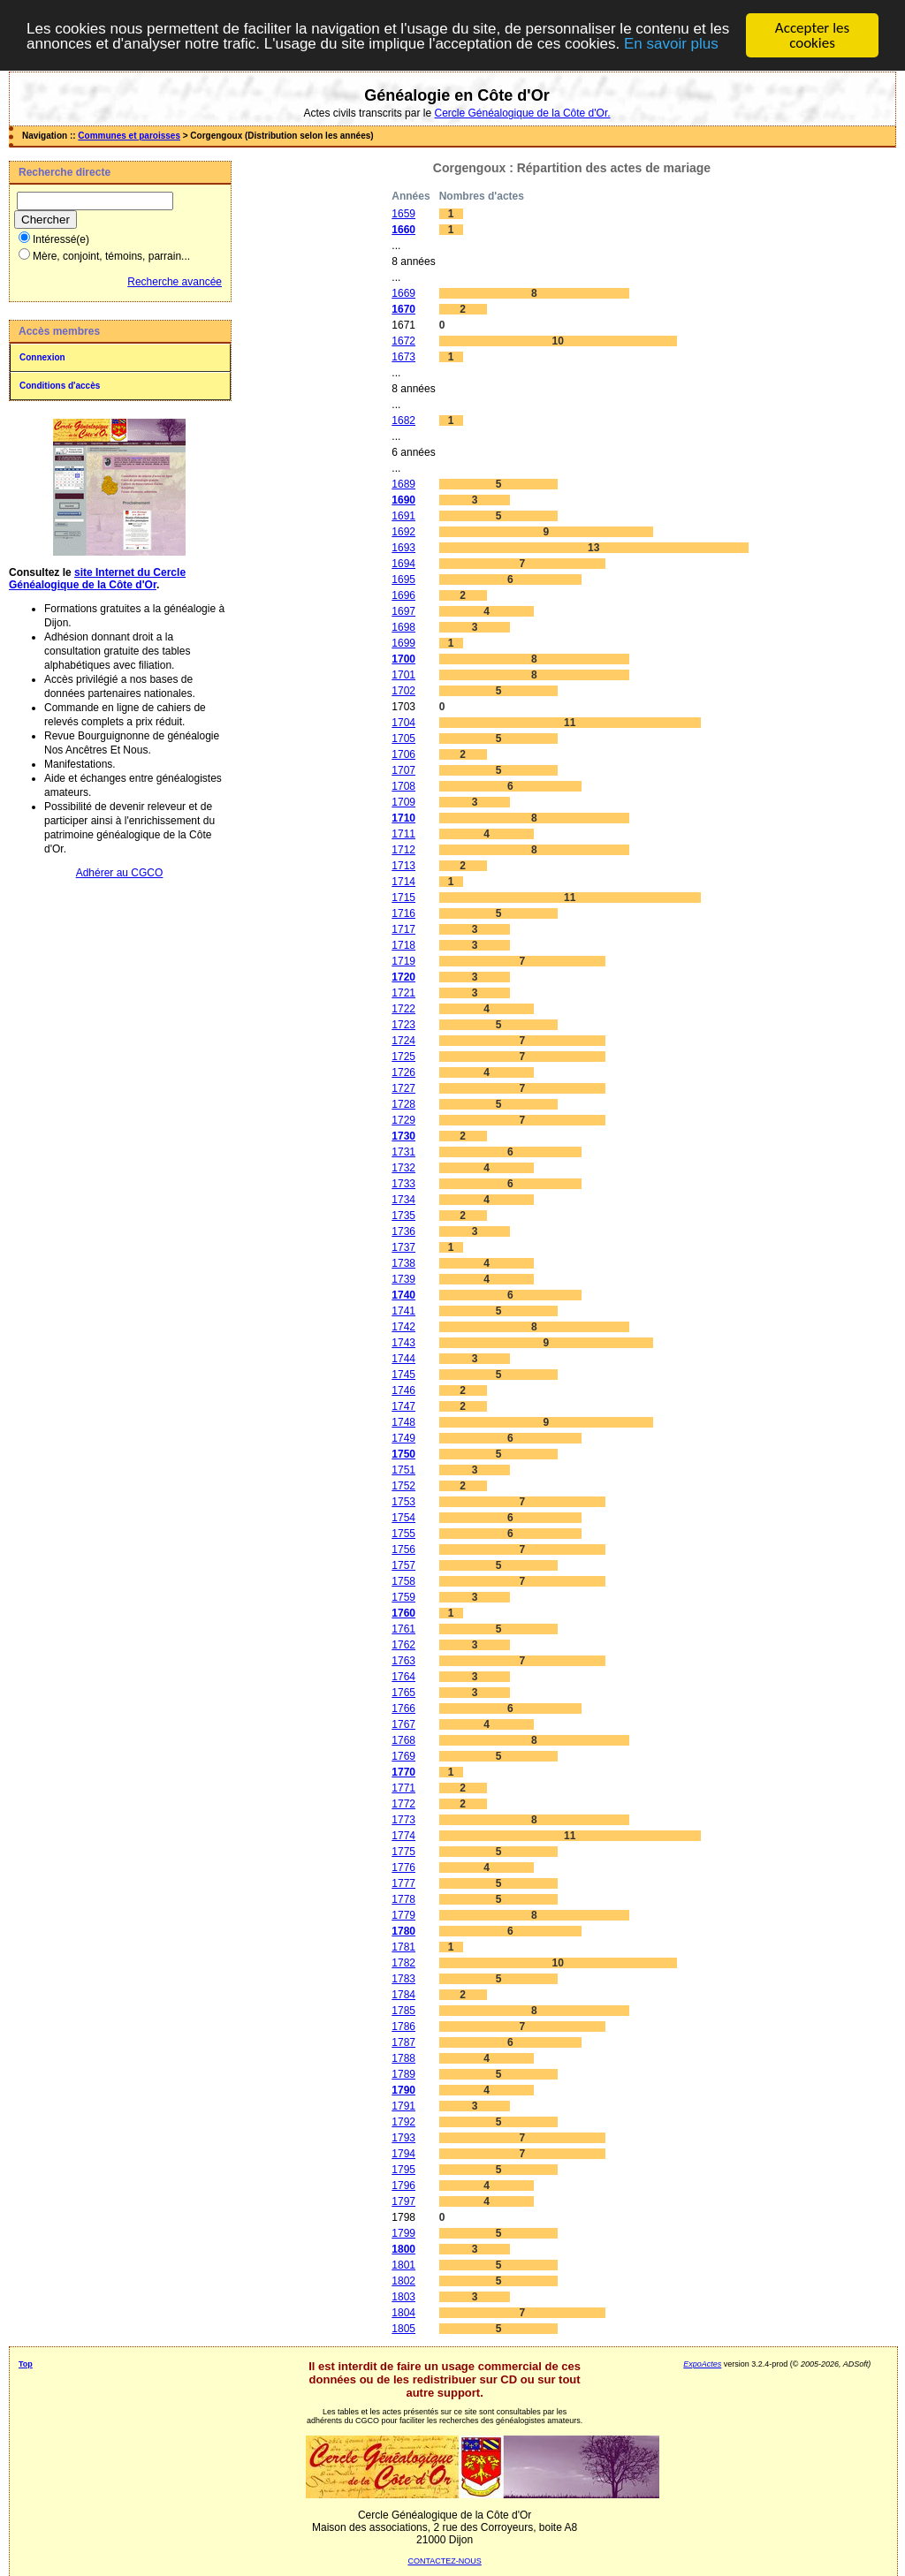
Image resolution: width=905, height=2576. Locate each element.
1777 (403, 1883)
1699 (403, 643)
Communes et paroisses (129, 135)
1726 (403, 1072)
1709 (403, 802)
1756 (403, 1549)
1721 (403, 993)
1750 (403, 1454)
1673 (403, 357)
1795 (403, 2169)
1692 (403, 532)
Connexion (42, 357)
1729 (403, 1120)
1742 (403, 1327)
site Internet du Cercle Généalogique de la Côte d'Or (97, 578)
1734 (403, 1199)
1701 (403, 675)
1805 (403, 2328)
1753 (403, 1502)
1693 (403, 548)
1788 (403, 2058)
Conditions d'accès (59, 385)
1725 (403, 1056)
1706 (403, 754)
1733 (403, 1184)
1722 (403, 1009)
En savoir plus (671, 43)
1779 (403, 1915)
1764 (403, 1677)
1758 (403, 1581)
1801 (403, 2265)
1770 (403, 1772)
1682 (403, 420)
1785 (403, 2010)
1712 (403, 850)
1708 (403, 786)
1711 (403, 834)
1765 (403, 1692)
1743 (403, 1343)
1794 (403, 2154)
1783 (403, 1979)
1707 (403, 770)
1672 (403, 341)
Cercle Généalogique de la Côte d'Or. (522, 113)
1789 (403, 2074)
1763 (403, 1661)
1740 (403, 1295)
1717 (403, 929)
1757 (403, 1565)
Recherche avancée (174, 282)
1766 (403, 1708)
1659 (403, 214)
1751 (403, 1470)
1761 (403, 1629)
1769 (403, 1756)
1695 (403, 579)
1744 (403, 1358)
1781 (403, 1947)
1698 (403, 627)
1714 (403, 881)
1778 (403, 1899)
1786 (403, 2026)
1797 (403, 2201)
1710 (403, 818)
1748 (403, 1422)
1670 (403, 309)
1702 (403, 691)
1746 (403, 1390)
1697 (403, 611)
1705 (403, 738)
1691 (403, 516)
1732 (403, 1168)
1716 (403, 913)
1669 (403, 293)
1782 (403, 1963)
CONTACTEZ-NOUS (444, 2561)
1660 (403, 230)
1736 (403, 1231)
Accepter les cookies (812, 35)
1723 (403, 1025)
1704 (403, 722)
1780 (403, 1931)
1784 (403, 1995)
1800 (403, 2249)
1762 (403, 1645)
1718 (403, 945)
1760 (403, 1613)
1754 (403, 1518)
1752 (403, 1486)
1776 (403, 1867)
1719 (403, 961)
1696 (403, 595)
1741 (403, 1311)
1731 (403, 1152)
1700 (403, 659)
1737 (403, 1247)
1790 (403, 2090)
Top (26, 2364)
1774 (403, 1836)
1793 (403, 2138)
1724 (403, 1040)
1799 (403, 2233)
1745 (403, 1374)
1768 (403, 1740)
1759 (403, 1597)
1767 (403, 1724)
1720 (403, 977)
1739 (403, 1279)
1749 (403, 1438)
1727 (403, 1088)
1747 (403, 1406)
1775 (403, 1851)
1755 (403, 1533)
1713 (403, 866)
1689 (403, 484)
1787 (403, 2042)
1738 (403, 1263)
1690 (403, 500)
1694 (403, 563)
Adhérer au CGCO (120, 873)
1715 (403, 897)
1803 (403, 2297)
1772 (403, 1804)
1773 (403, 1820)
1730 (403, 1136)
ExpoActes (702, 2364)
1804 (403, 2313)
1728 (403, 1104)
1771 (403, 1788)
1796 (403, 2185)
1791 (403, 2106)
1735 (403, 1215)
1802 (403, 2281)
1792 (403, 2122)
